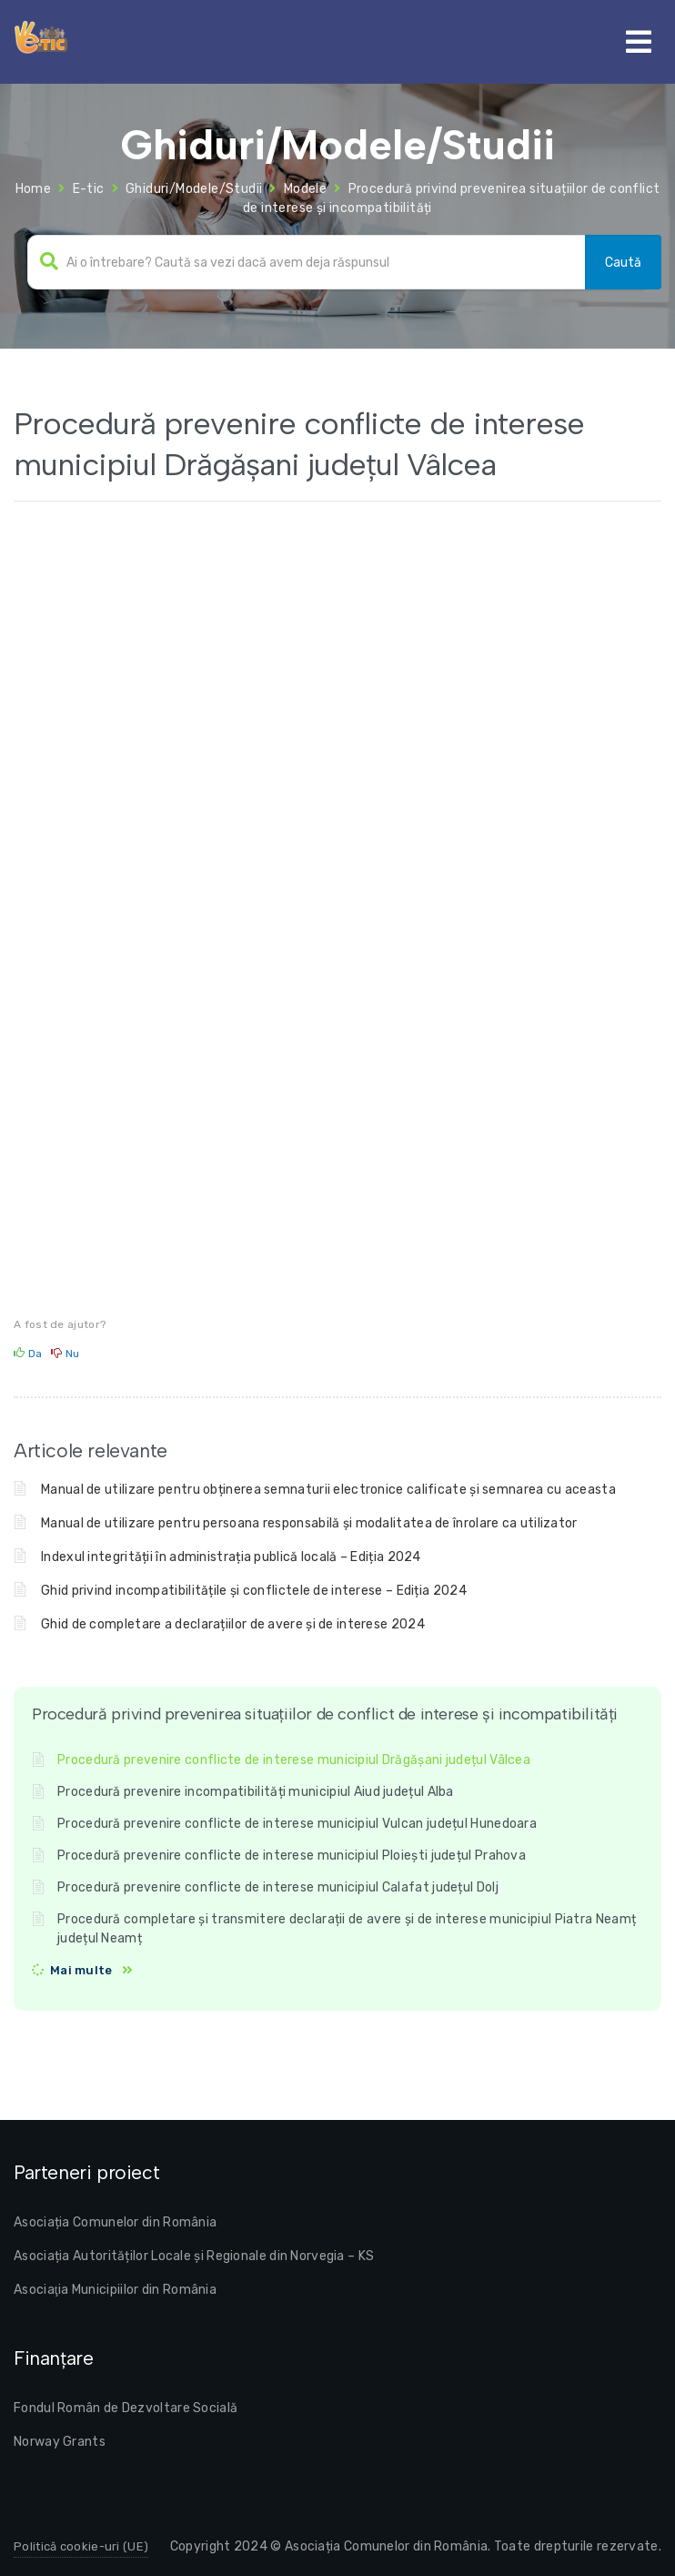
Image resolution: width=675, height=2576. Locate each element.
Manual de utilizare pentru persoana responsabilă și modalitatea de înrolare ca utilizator (309, 1523)
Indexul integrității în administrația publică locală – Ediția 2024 (231, 1557)
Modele (305, 189)
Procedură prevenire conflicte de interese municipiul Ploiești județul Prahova (291, 1855)
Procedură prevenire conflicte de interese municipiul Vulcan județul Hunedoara (297, 1823)
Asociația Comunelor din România (115, 2222)
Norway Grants (60, 2441)
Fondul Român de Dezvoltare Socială (125, 2408)
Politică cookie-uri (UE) (81, 2546)
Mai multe (81, 1970)
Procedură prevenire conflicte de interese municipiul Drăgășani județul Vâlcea (293, 1760)
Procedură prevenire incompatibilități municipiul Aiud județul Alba (255, 1792)
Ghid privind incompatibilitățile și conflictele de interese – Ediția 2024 (254, 1590)
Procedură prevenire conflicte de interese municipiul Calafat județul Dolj (278, 1887)
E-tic (89, 189)
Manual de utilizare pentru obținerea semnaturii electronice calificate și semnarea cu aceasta (328, 1489)
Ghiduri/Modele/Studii (194, 189)
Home (33, 189)
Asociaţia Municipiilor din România (115, 2289)
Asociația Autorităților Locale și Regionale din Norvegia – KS (194, 2256)
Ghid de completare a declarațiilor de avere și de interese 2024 (233, 1624)
